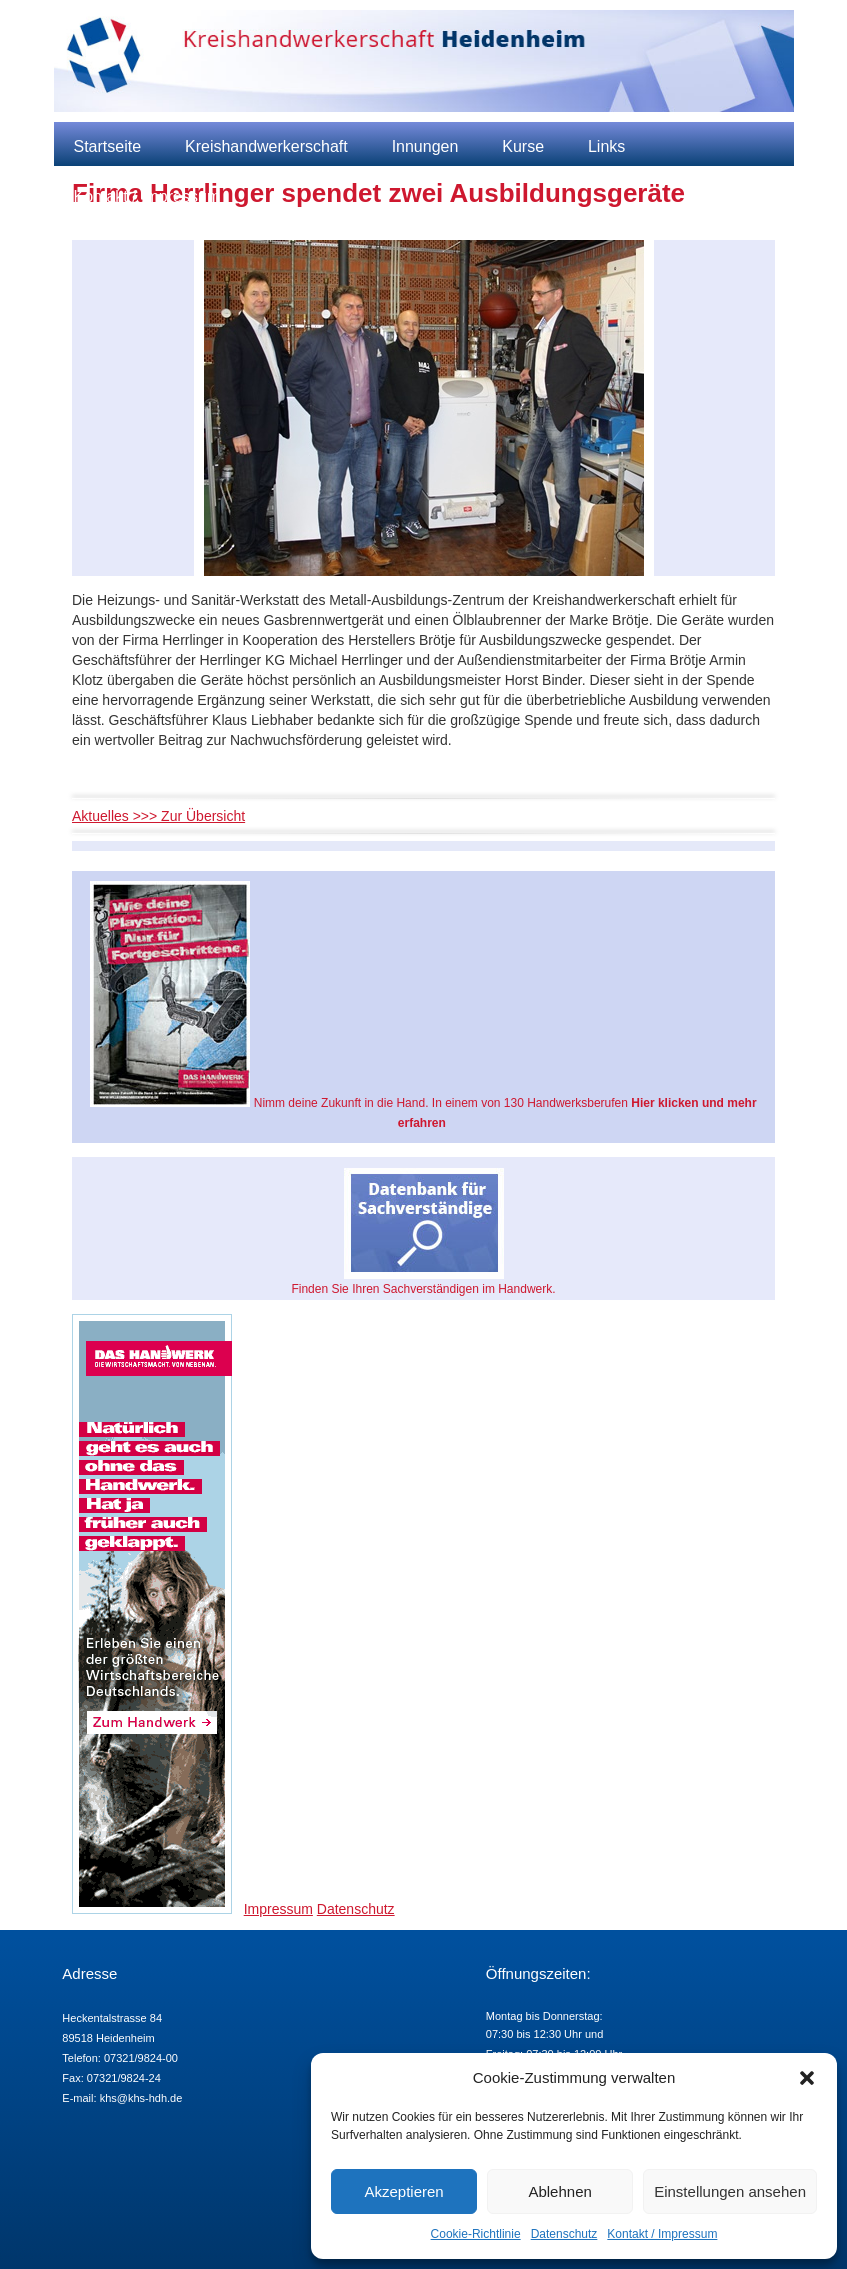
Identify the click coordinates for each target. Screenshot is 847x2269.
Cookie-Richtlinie (476, 2234)
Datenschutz (564, 2234)
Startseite (108, 146)
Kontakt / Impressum (662, 2234)
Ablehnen (559, 2191)
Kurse (523, 146)
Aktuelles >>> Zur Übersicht (158, 816)
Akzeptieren (403, 2191)
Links (606, 146)
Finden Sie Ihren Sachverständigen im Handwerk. (423, 1232)
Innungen (425, 146)
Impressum (278, 1909)
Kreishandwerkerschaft (266, 146)
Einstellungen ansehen (730, 2191)
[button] (807, 2078)
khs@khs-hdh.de (141, 2098)
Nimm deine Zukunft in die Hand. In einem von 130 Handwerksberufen (423, 1005)
